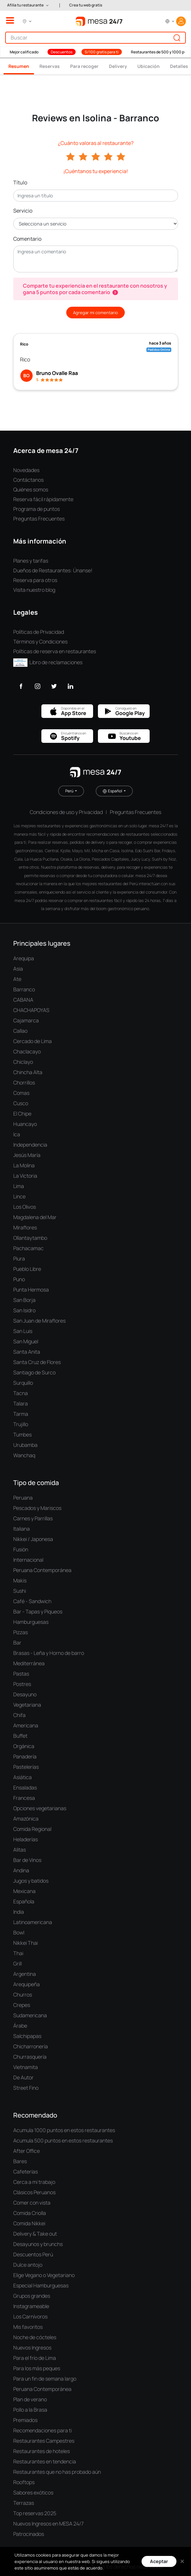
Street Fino (25, 2087)
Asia (18, 968)
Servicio (22, 210)
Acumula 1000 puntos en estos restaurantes (64, 2130)
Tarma (20, 1413)
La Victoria (25, 1175)
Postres (22, 1684)
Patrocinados (28, 2533)
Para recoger (84, 66)
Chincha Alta (27, 1072)
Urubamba (25, 1444)
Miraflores (25, 1227)
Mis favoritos (28, 2326)
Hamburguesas (30, 1621)
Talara (20, 1403)
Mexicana (24, 1891)
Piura (19, 1258)
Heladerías (25, 1839)
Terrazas (23, 2502)
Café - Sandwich (32, 1601)
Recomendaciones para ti (42, 2430)
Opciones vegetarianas (39, 1808)
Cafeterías (25, 2171)
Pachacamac (28, 1248)
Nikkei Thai (25, 1942)
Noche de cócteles (34, 2337)
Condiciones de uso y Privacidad (66, 812)
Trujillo (20, 1424)
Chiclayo (23, 1061)
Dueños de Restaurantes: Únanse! (52, 570)
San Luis (22, 1331)
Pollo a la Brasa (30, 2409)
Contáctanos (28, 479)
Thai (18, 1953)
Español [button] (113, 791)
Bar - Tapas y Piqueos (37, 1611)
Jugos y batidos (30, 1880)
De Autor (23, 2077)
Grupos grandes (31, 2295)
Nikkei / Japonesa (33, 1539)
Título (20, 182)
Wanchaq (24, 1455)
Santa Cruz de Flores (37, 1362)
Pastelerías (26, 1766)
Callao (20, 1030)
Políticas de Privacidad (38, 631)
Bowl (18, 1932)
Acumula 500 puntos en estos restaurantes (63, 2140)
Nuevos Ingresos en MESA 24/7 (48, 2523)
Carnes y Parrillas (33, 1518)
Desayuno (25, 1694)
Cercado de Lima (32, 1041)
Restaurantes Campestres (43, 2440)
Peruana (23, 1497)
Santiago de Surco (34, 1372)
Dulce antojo (27, 2264)
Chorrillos (24, 1082)
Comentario (27, 238)
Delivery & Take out (35, 2233)
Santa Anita (26, 1351)
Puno (19, 1279)
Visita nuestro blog (34, 589)
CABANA (23, 999)
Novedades (26, 470)
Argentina (24, 1973)
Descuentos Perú (33, 2254)
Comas (21, 1092)
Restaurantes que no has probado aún (57, 2471)
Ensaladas (25, 1787)
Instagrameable (31, 2306)
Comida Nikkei (29, 2223)
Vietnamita (25, 2067)
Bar (17, 1642)
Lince (19, 1196)
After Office (26, 2150)
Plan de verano (30, 2399)
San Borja (24, 1300)
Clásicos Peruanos (34, 2192)
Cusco (20, 1103)
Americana (25, 1725)
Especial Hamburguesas (41, 2285)
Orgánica (23, 1746)
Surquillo (23, 1382)
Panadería (25, 1756)
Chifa (19, 1715)
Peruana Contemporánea (42, 1570)
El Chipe (22, 1113)
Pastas (21, 1673)
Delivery (118, 66)
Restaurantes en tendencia (44, 2461)
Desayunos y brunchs (38, 2244)
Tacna (20, 1393)
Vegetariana (27, 1704)
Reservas (49, 66)
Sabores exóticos (33, 2492)
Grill (17, 1963)
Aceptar (159, 2561)
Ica (16, 1134)
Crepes (21, 2005)
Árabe (20, 2025)
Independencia (30, 1144)
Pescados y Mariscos (37, 1508)
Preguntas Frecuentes (39, 518)
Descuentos (61, 52)
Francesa (24, 1797)
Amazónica (25, 1818)
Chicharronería (30, 2046)
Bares (20, 2161)
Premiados (25, 2420)
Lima (18, 1186)
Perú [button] (69, 791)
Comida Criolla (29, 2213)
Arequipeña (26, 1984)
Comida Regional (32, 1829)
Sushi (19, 1590)
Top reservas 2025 (34, 2513)
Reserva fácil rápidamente (43, 499)
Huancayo (25, 1124)
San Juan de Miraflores (39, 1320)
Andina (21, 1870)
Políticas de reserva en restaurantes (54, 651)
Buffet (20, 1735)
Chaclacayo (27, 1051)
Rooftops (24, 2482)
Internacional (28, 1559)
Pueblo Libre (27, 1268)
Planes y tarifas (30, 560)
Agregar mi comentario (95, 312)
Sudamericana (30, 2015)
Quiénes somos (30, 489)
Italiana (21, 1528)
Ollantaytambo (30, 1237)
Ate (17, 979)
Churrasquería (30, 2056)
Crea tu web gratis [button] (85, 5)
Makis (20, 1580)
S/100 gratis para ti (102, 52)
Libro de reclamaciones (47, 662)
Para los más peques (36, 2368)
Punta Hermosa (31, 1289)
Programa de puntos (36, 508)
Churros (22, 1994)
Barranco (24, 989)
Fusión (20, 1549)
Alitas (19, 1849)
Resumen (18, 66)
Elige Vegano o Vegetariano (44, 2275)
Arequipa (23, 958)
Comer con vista (31, 2202)
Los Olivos (24, 1206)
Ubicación (148, 66)
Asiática (22, 1777)
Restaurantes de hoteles (41, 2451)
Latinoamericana (32, 1922)
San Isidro (24, 1310)
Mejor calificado (24, 52)
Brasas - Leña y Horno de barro (48, 1653)
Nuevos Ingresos (32, 2347)
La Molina (24, 1165)
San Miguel (25, 1341)
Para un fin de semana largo (44, 2378)
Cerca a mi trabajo (34, 2181)
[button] (28, 5)
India (18, 1911)
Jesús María (26, 1155)
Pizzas (20, 1632)
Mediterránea (29, 1663)
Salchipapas (27, 2036)
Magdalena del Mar (35, 1217)
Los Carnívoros (30, 2316)
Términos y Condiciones (40, 641)
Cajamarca (26, 1020)
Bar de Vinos (27, 1860)
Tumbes (22, 1434)
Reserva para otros (35, 580)
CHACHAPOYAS (31, 1010)
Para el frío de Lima (34, 2357)
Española (23, 1901)
